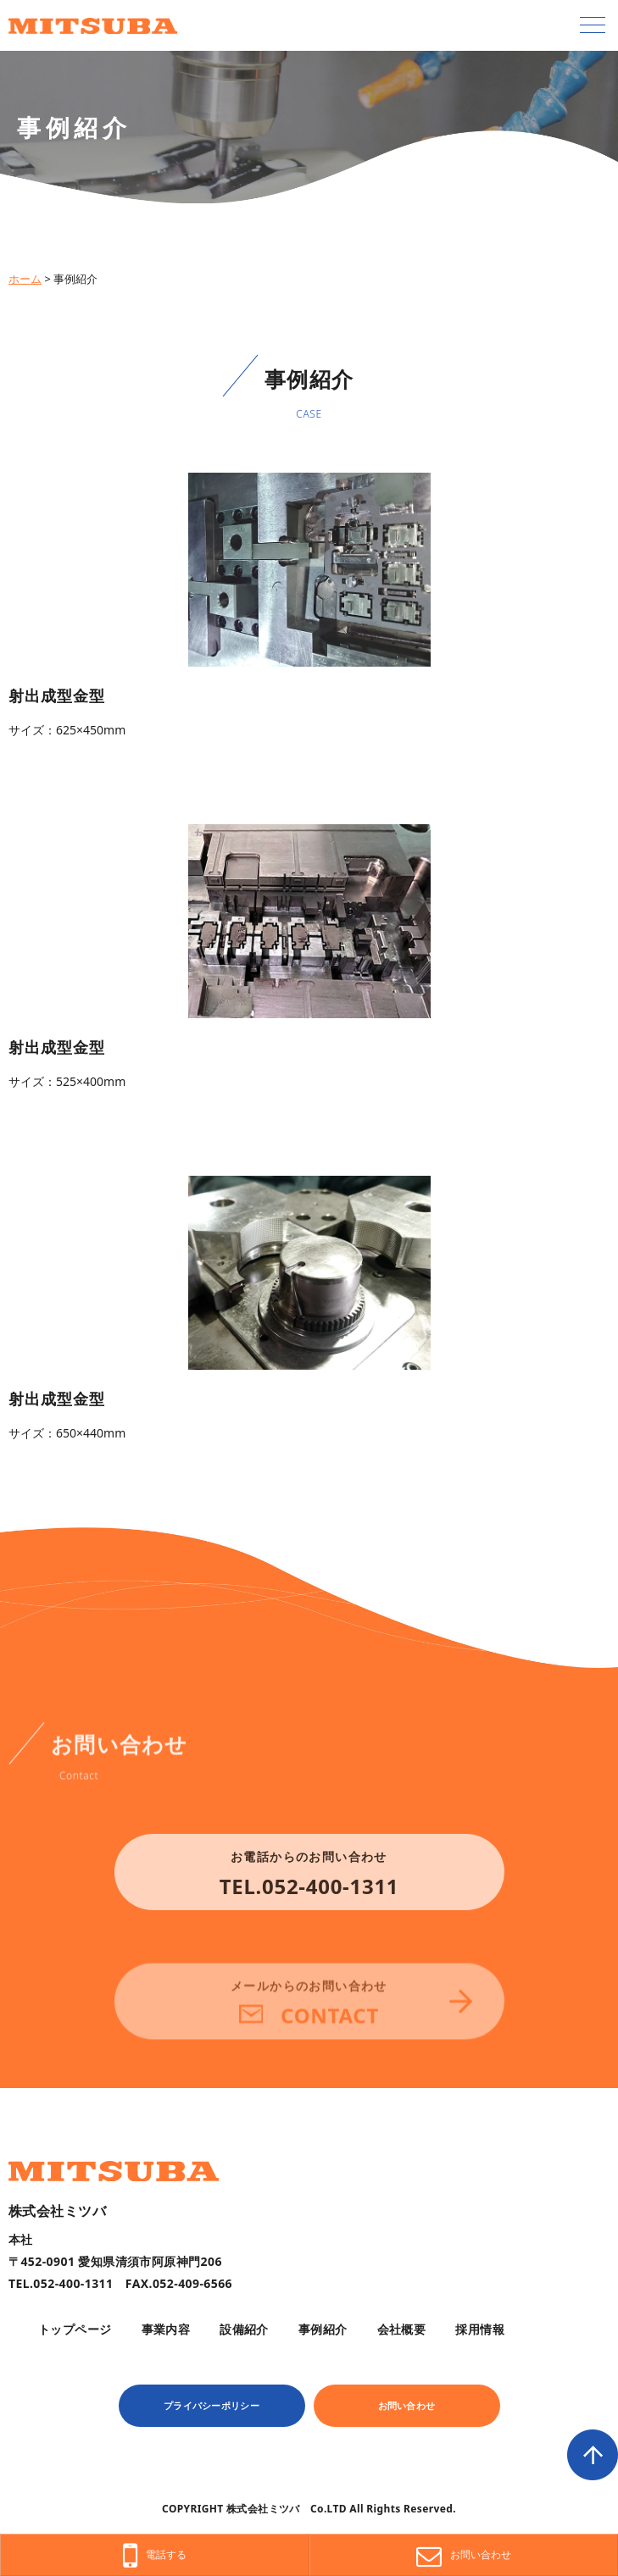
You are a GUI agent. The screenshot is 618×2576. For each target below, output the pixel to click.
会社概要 (401, 2329)
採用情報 (479, 2329)
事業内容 (166, 2329)
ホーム (25, 278)
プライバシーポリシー (211, 2405)
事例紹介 (323, 2329)
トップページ (75, 2329)
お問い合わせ (407, 2405)
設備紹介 (244, 2329)
